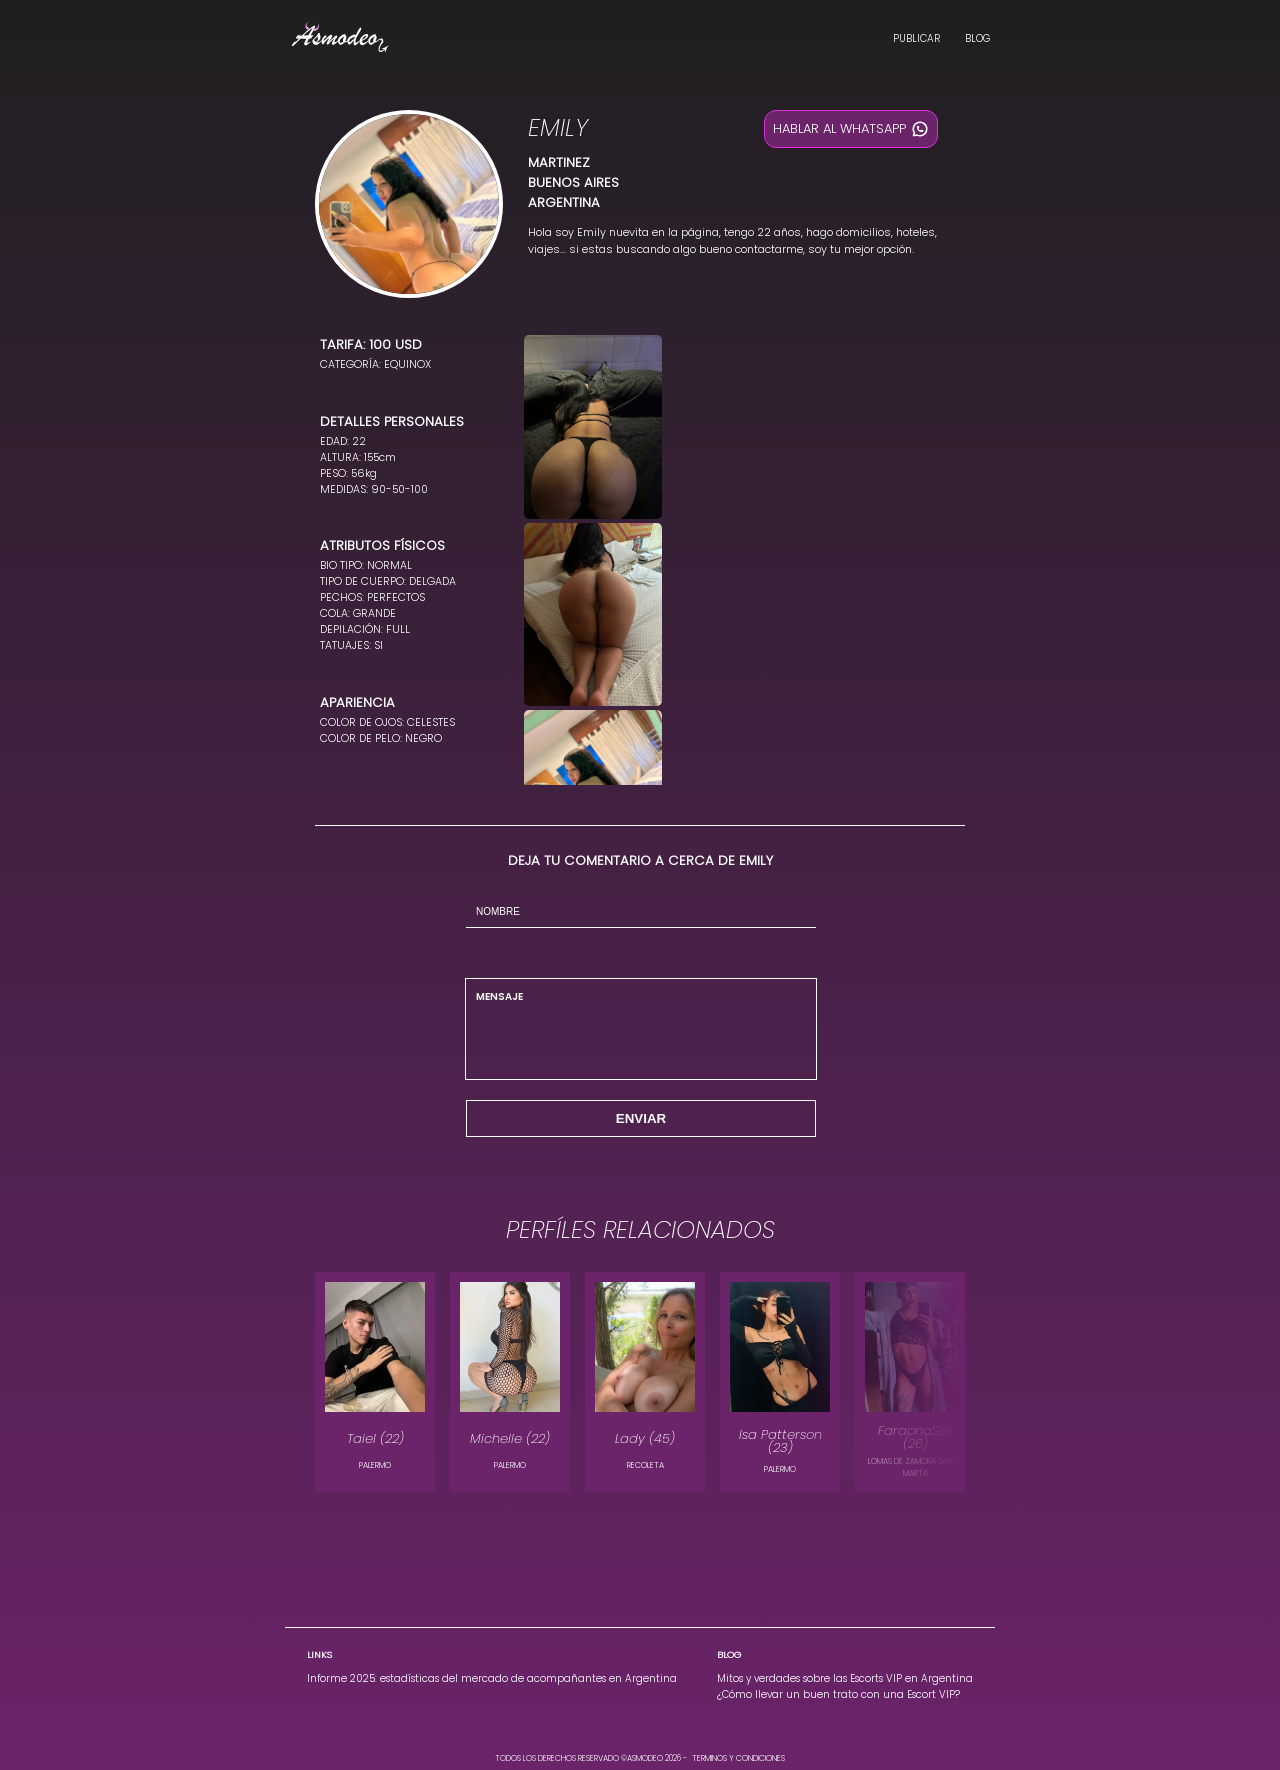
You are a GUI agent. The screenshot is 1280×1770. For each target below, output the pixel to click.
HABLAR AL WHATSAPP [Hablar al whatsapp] (851, 129)
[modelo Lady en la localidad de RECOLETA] (645, 1382)
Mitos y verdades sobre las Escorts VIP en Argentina (845, 1678)
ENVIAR (641, 1118)
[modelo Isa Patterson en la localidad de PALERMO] (780, 1382)
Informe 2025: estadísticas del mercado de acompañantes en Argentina (492, 1678)
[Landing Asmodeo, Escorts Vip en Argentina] (340, 39)
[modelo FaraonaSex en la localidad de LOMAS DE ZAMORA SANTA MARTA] (915, 1382)
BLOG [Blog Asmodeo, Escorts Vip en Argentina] (977, 38)
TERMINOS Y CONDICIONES (738, 1758)
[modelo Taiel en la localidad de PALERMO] (375, 1382)
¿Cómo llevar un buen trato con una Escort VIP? (838, 1694)
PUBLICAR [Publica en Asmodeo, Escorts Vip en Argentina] (916, 38)
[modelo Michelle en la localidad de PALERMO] (510, 1382)
